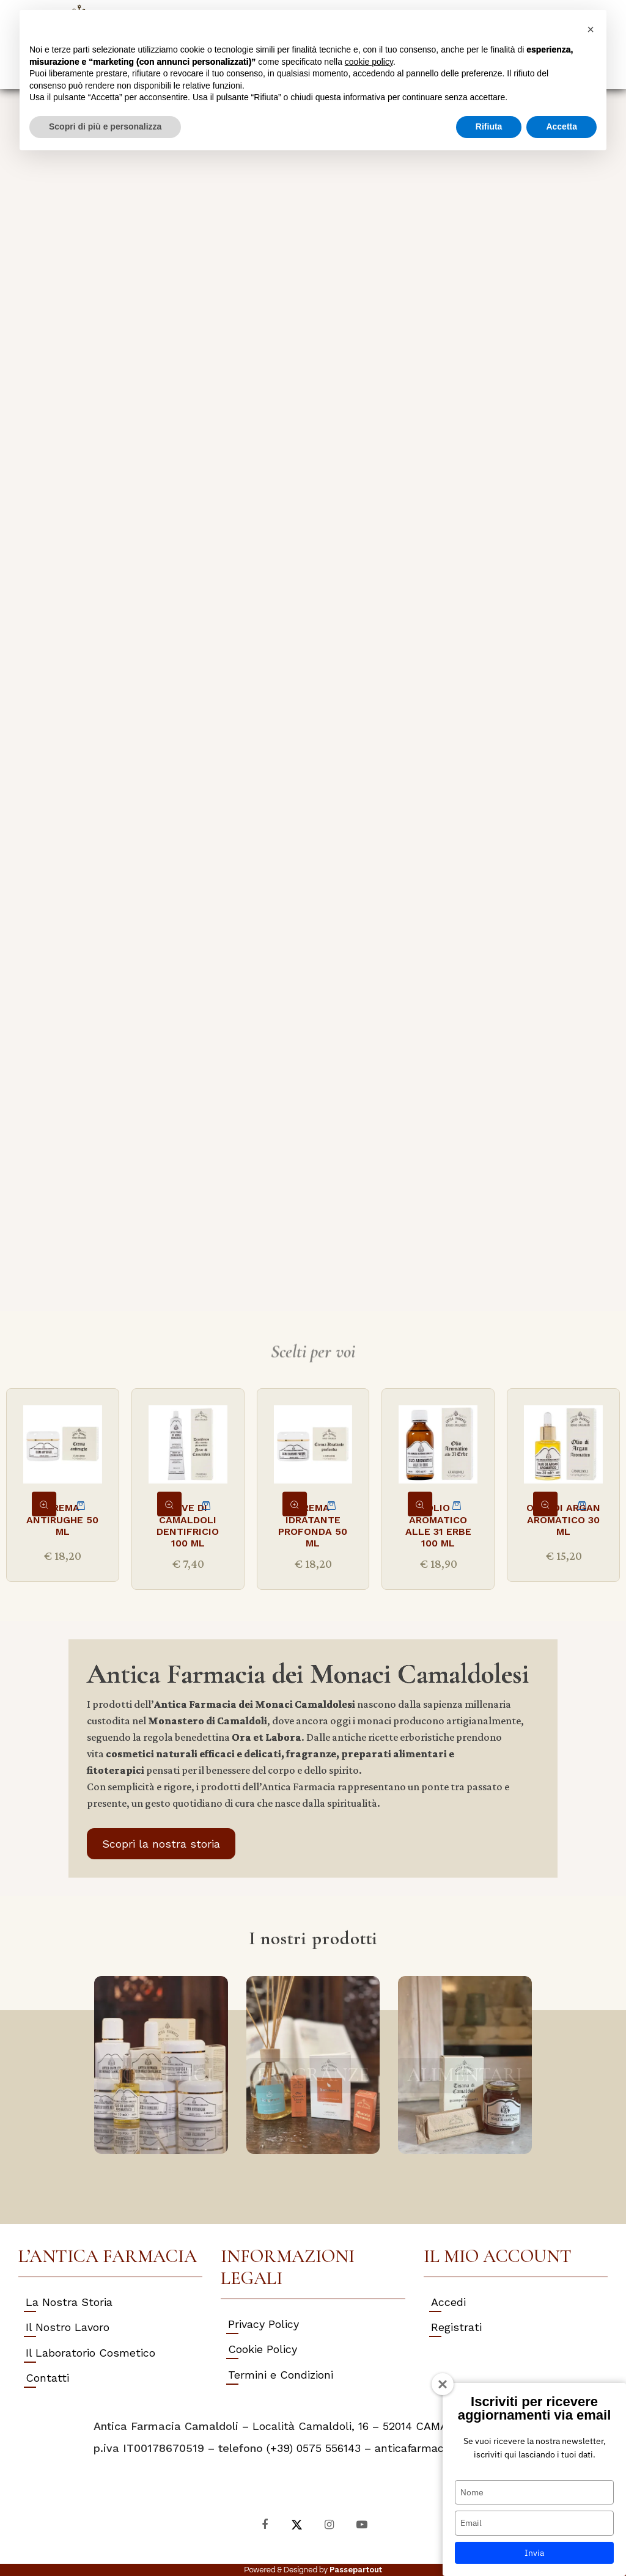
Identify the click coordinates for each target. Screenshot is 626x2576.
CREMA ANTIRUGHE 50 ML (62, 1519)
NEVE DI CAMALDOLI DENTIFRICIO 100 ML (187, 1525)
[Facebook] (264, 2523)
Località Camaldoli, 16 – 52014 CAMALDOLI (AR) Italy (392, 2426)
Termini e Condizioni (280, 2374)
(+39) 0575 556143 (314, 2448)
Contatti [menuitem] (47, 2377)
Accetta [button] (561, 126)
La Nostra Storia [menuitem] (69, 2302)
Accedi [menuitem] (448, 2302)
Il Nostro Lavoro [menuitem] (67, 2327)
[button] (590, 29)
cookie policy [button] (369, 62)
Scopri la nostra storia (161, 1843)
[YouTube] (361, 2523)
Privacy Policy (263, 2324)
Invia (534, 2552)
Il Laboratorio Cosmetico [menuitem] (90, 2352)
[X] (296, 2523)
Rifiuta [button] (489, 126)
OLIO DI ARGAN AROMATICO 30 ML (563, 1519)
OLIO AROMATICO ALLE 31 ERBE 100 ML (438, 1525)
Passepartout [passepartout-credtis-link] (356, 2569)
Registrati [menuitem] (456, 2327)
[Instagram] (329, 2523)
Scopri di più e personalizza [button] (105, 126)
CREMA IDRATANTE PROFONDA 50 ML (312, 1525)
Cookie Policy (262, 2349)
